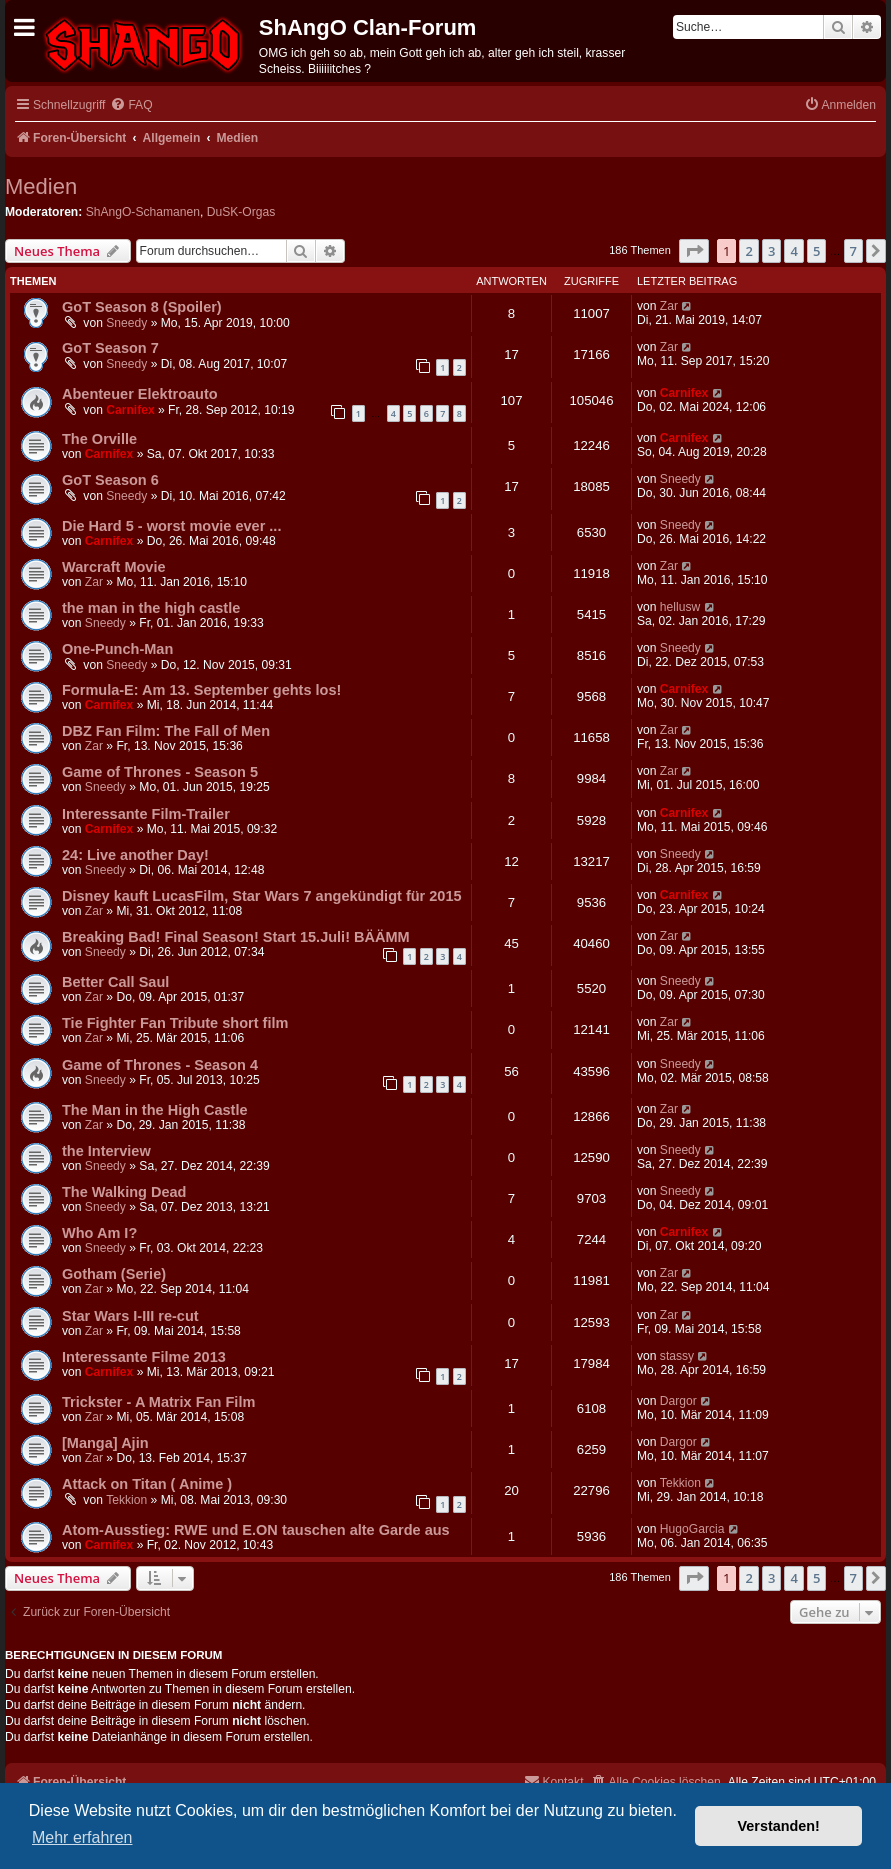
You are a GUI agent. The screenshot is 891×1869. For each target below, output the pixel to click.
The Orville (99, 439)
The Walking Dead (124, 1192)
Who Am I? (99, 1233)
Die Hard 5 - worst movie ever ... (171, 526)
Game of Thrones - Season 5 (160, 772)
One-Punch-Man (117, 649)
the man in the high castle (151, 608)
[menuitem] (131, 105)
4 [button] (793, 251)
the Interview (106, 1151)
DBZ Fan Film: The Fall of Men (166, 731)
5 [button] (816, 251)
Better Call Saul (115, 982)
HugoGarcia (692, 1529)
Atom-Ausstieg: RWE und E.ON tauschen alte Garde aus (256, 1530)
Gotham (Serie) (114, 1274)
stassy (677, 1356)
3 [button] (771, 251)
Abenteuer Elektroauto (140, 394)
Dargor (678, 1401)
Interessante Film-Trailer (146, 814)
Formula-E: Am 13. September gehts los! (201, 690)
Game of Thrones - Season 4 (160, 1065)
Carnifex (130, 410)
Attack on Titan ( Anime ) (147, 1484)
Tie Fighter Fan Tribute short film (175, 1023)
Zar (669, 306)
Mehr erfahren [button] (82, 1837)
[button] (694, 251)
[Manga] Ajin (105, 1443)
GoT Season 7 (110, 348)
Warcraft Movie (114, 567)
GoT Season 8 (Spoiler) (142, 307)
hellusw (680, 607)
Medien (41, 186)
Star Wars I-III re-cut (130, 1316)
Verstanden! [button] (779, 1826)
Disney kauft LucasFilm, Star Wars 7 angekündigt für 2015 (262, 896)
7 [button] (853, 251)
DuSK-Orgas (241, 212)
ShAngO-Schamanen (143, 212)
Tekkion (126, 1500)
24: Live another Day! (135, 855)
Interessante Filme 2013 (144, 1357)
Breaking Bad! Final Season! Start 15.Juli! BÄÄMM (236, 937)
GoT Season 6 (110, 480)
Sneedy (126, 323)
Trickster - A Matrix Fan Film (158, 1402)
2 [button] (748, 251)
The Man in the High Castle (155, 1110)
